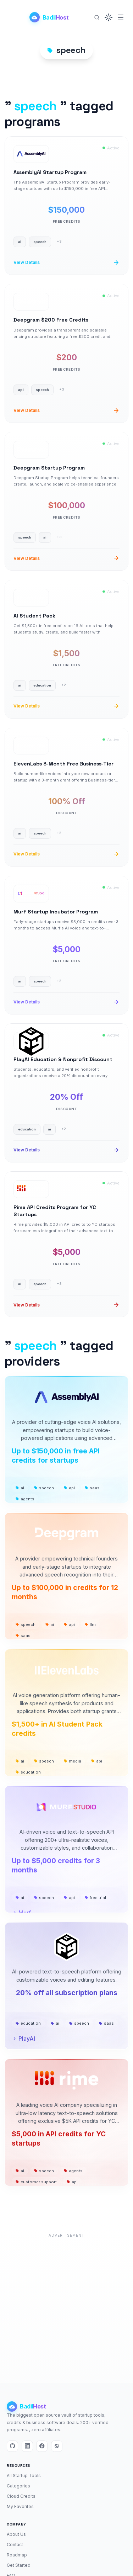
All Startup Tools (24, 2475)
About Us (16, 2534)
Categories (18, 2485)
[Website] (56, 2446)
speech (44, 1487)
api (69, 1487)
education (28, 1772)
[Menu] (120, 17)
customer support (36, 2181)
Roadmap (17, 2555)
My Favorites (20, 2506)
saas (91, 1487)
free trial (95, 1897)
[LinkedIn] (27, 2446)
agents (25, 1498)
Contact (15, 2544)
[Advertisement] (66, 2307)
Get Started (19, 2565)
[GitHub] (12, 2446)
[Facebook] (42, 2446)
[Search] (96, 17)
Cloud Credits (21, 2496)
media (72, 1761)
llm (89, 1624)
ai (20, 1487)
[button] (108, 17)
